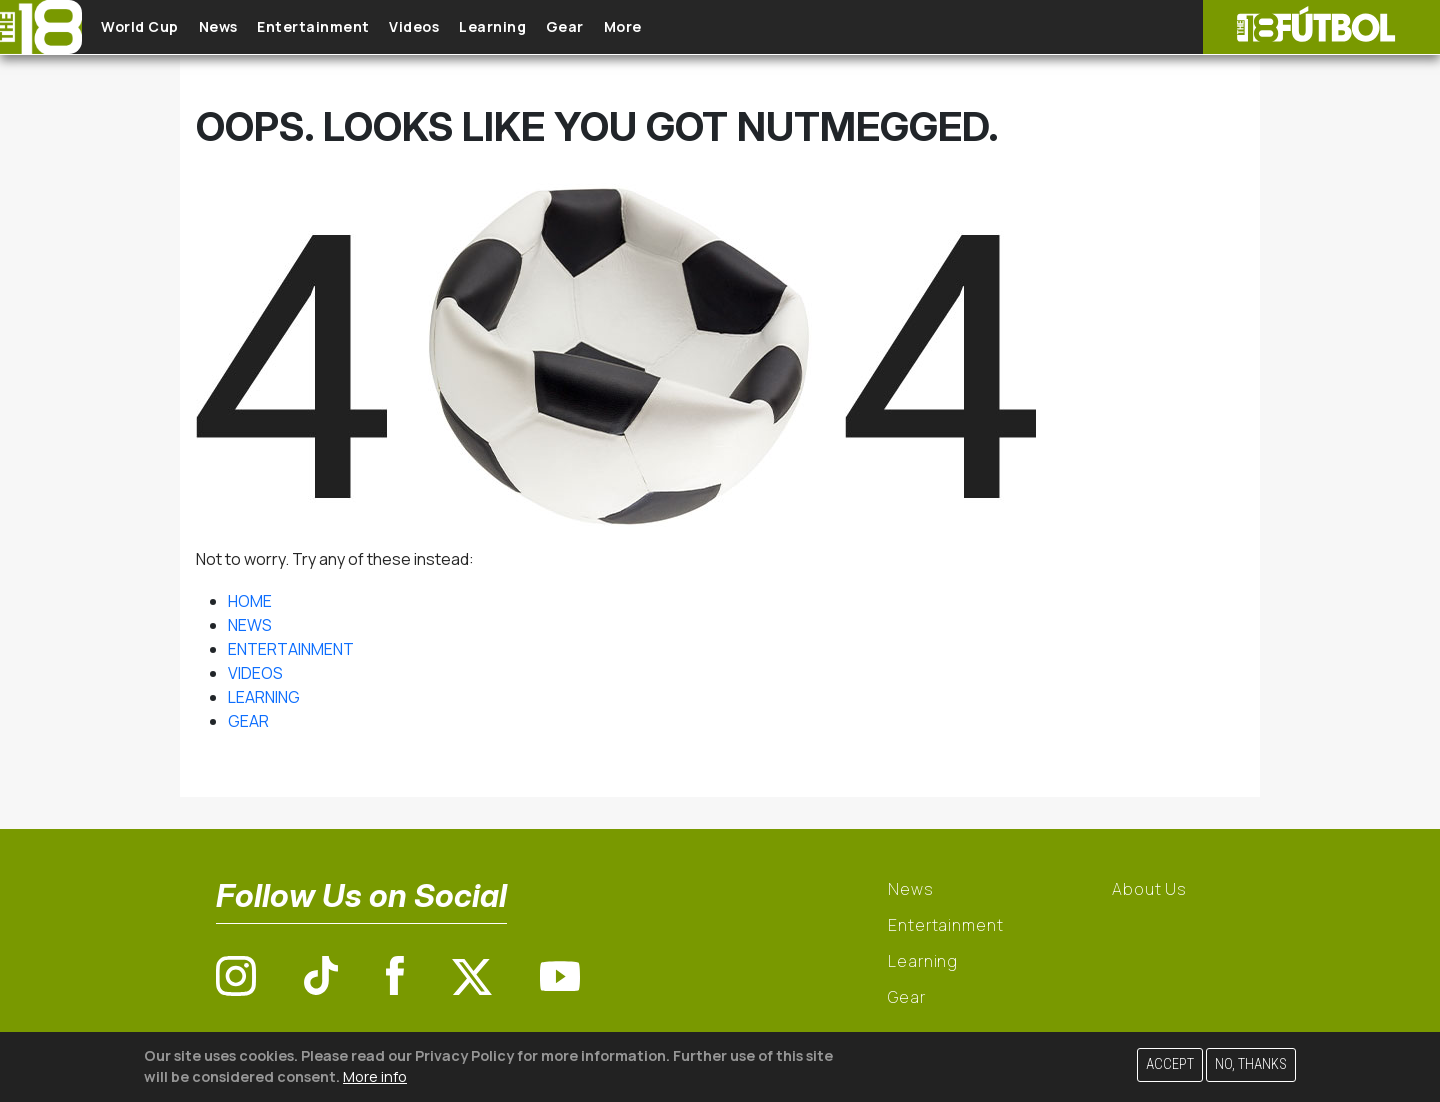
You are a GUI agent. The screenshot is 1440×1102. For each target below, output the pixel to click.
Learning (554, 27)
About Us (1149, 889)
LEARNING (264, 697)
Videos (464, 27)
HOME (250, 601)
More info (375, 1076)
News (242, 27)
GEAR (248, 721)
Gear (639, 27)
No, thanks (1251, 1064)
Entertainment (350, 27)
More (709, 27)
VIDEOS (255, 673)
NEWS (250, 625)
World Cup (153, 27)
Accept (1170, 1064)
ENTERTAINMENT (291, 649)
